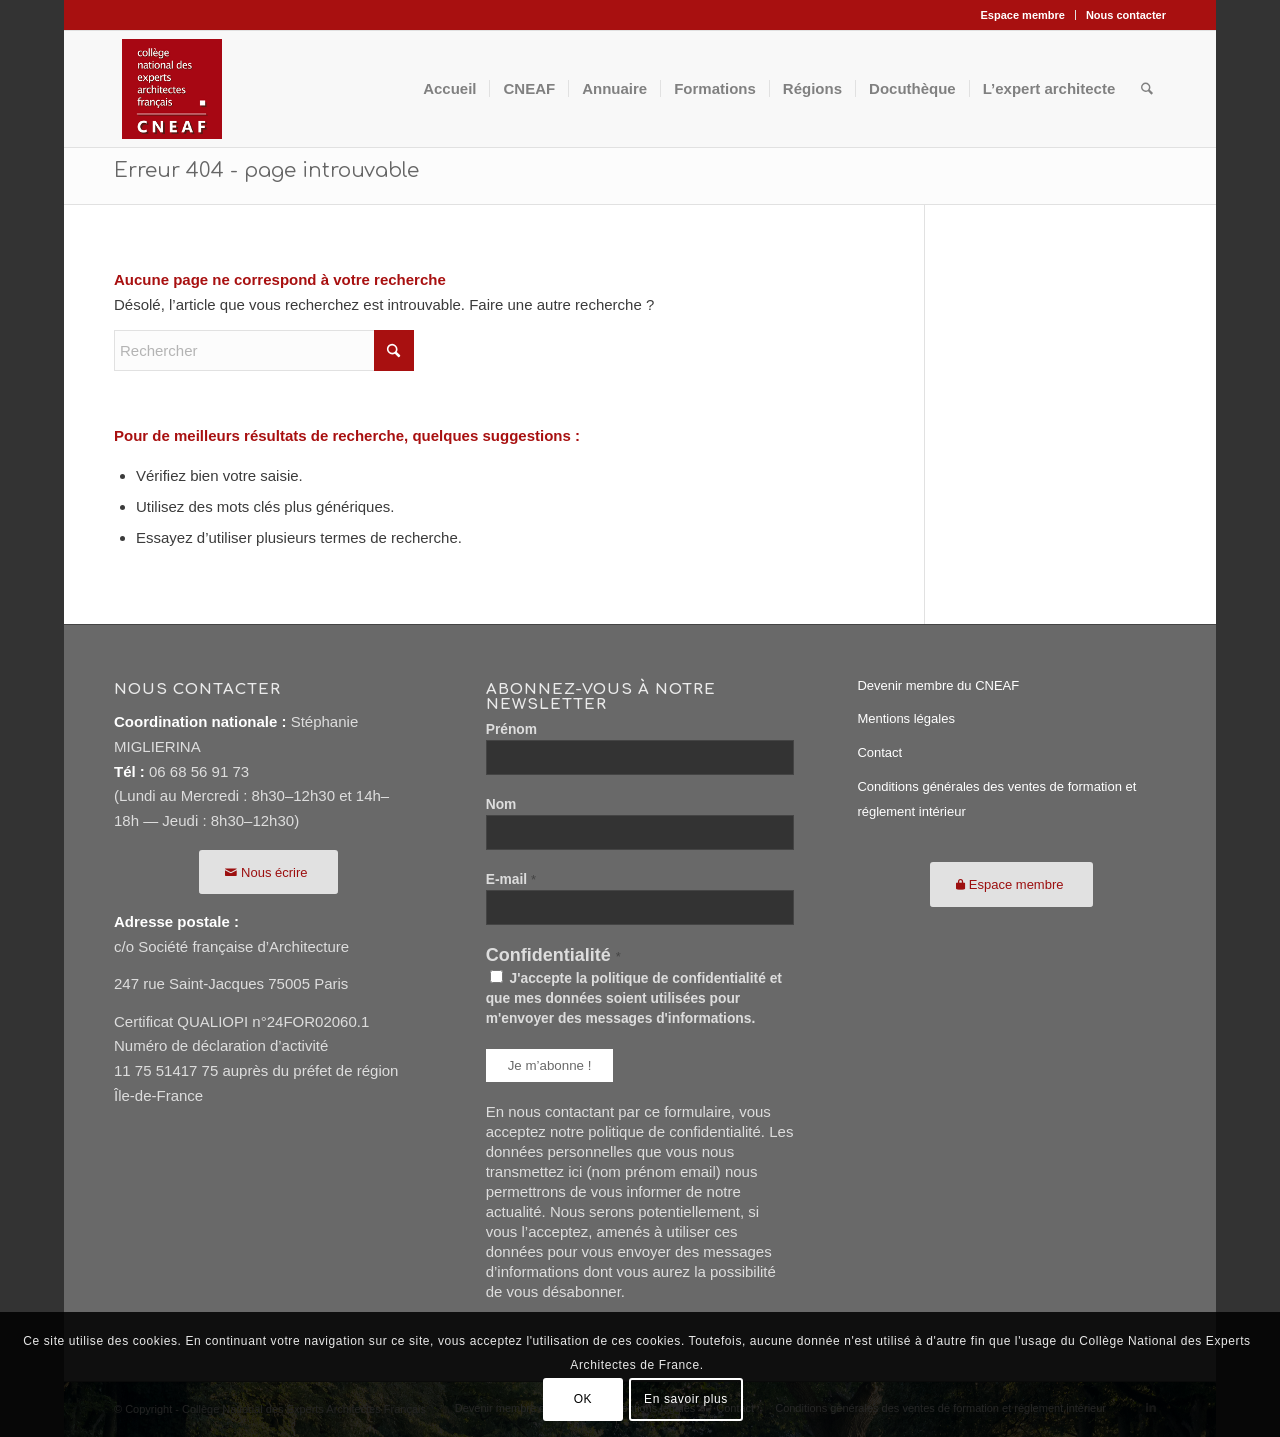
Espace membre (1023, 15)
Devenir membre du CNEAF (938, 685)
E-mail (511, 879)
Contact (879, 752)
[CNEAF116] (172, 89)
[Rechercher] (1147, 89)
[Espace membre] (1012, 884)
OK (583, 1399)
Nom (501, 804)
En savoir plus (686, 1399)
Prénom (511, 729)
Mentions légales (906, 718)
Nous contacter (1126, 15)
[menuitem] (1023, 15)
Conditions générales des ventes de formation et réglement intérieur (996, 799)
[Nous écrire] (268, 872)
